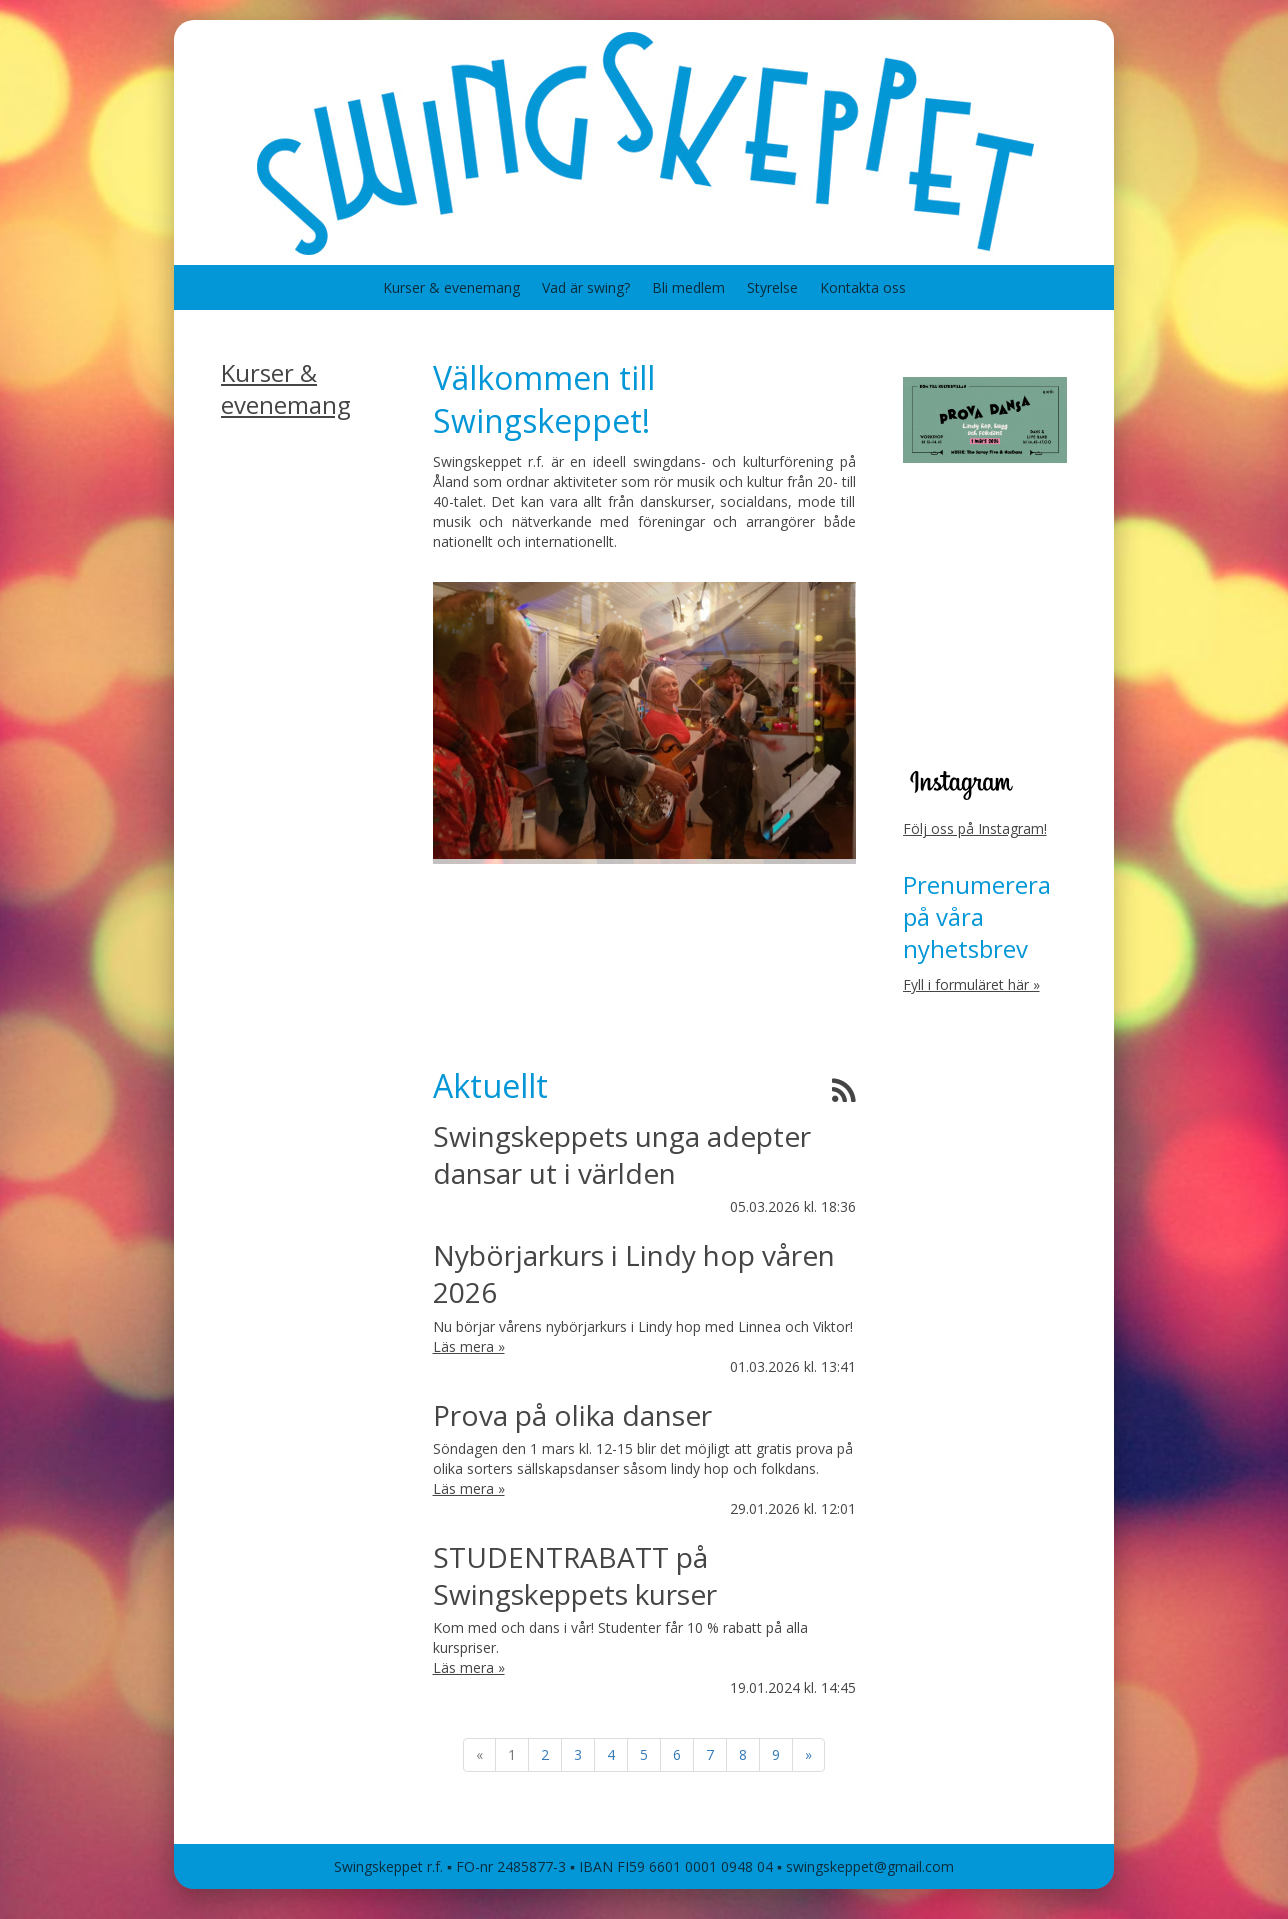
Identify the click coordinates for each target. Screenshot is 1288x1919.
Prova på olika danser (572, 1415)
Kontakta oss (863, 287)
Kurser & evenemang (451, 287)
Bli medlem (688, 287)
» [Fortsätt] (808, 1754)
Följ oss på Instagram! (975, 828)
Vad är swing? (586, 287)
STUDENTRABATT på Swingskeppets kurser (575, 1575)
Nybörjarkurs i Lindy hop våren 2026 (634, 1273)
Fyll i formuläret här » (971, 984)
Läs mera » (469, 1346)
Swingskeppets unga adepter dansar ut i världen (622, 1154)
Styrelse (772, 287)
